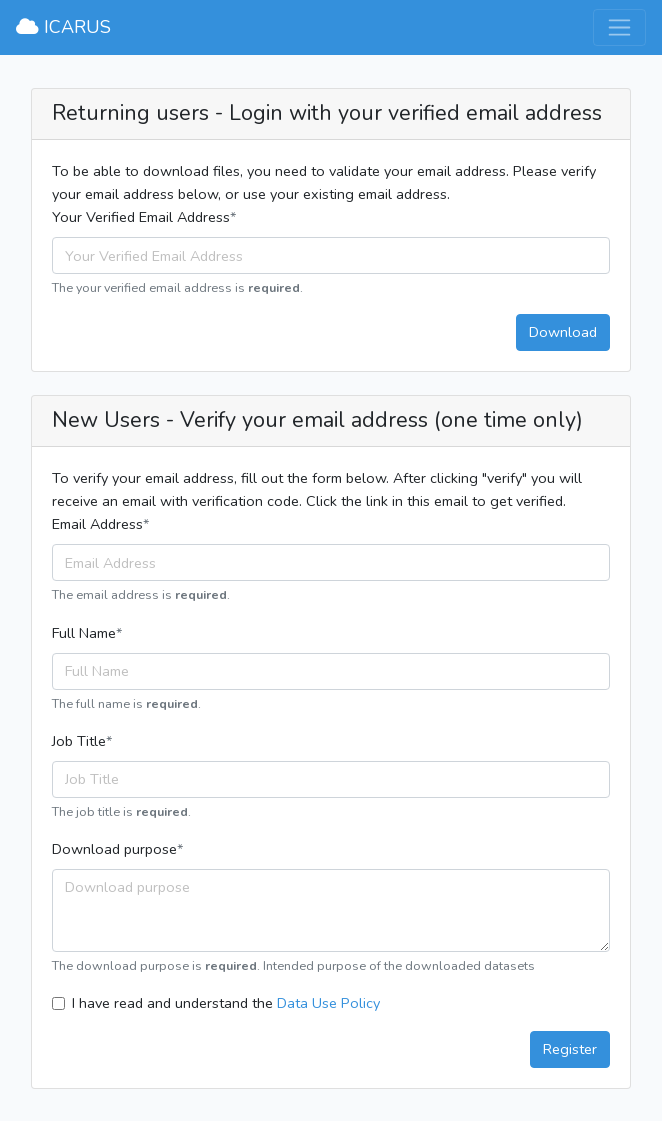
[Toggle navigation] (619, 27)
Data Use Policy (328, 1003)
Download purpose (114, 849)
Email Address (97, 524)
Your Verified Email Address (141, 217)
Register (570, 1049)
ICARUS (63, 27)
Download (563, 332)
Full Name (84, 633)
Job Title (79, 741)
